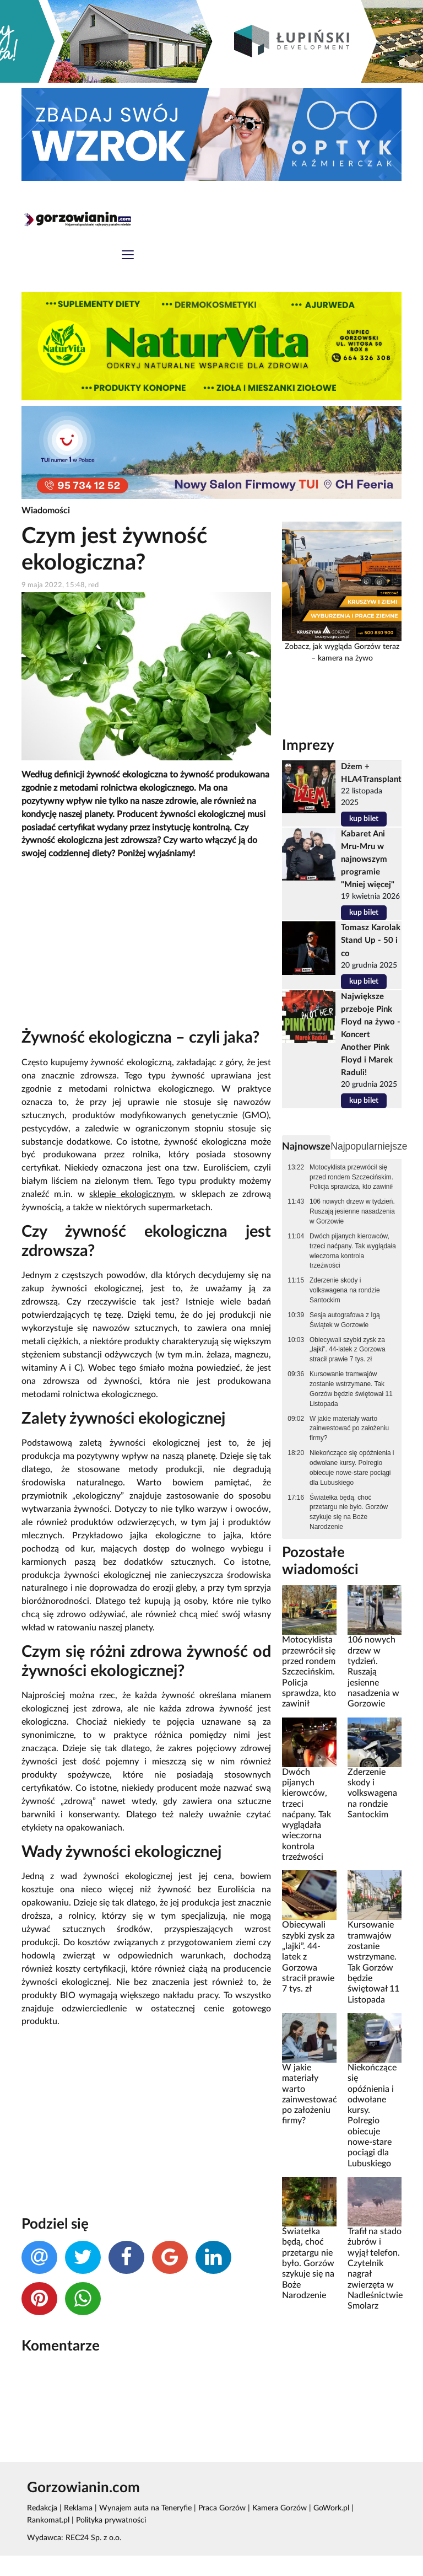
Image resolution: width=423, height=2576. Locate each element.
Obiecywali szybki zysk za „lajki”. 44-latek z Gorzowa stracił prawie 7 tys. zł (347, 1348)
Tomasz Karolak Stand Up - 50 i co (371, 953)
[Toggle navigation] (128, 257)
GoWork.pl (326, 2528)
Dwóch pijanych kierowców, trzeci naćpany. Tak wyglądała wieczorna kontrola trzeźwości (353, 1250)
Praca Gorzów (218, 2528)
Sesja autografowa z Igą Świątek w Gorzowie (345, 1319)
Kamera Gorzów (275, 2528)
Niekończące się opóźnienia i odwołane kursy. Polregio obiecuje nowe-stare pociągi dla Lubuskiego (352, 1467)
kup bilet (365, 820)
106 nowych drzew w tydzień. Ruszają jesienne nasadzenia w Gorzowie (352, 1211)
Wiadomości (43, 512)
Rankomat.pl (371, 2528)
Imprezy (305, 746)
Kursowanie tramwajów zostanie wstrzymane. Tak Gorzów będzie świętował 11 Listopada (351, 1388)
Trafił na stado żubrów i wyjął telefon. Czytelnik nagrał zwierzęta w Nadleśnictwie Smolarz (375, 2284)
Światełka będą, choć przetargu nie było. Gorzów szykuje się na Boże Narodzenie (349, 1511)
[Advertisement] (146, 948)
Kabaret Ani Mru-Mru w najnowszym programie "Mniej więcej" (369, 860)
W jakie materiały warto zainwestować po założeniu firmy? (349, 1427)
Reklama (77, 2528)
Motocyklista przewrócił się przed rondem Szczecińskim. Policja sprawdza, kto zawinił (351, 1176)
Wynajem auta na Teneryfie (143, 2528)
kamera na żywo (345, 659)
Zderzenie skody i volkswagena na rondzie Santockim (345, 1289)
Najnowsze (303, 1146)
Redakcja (42, 2528)
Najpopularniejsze (363, 1146)
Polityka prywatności (62, 2541)
